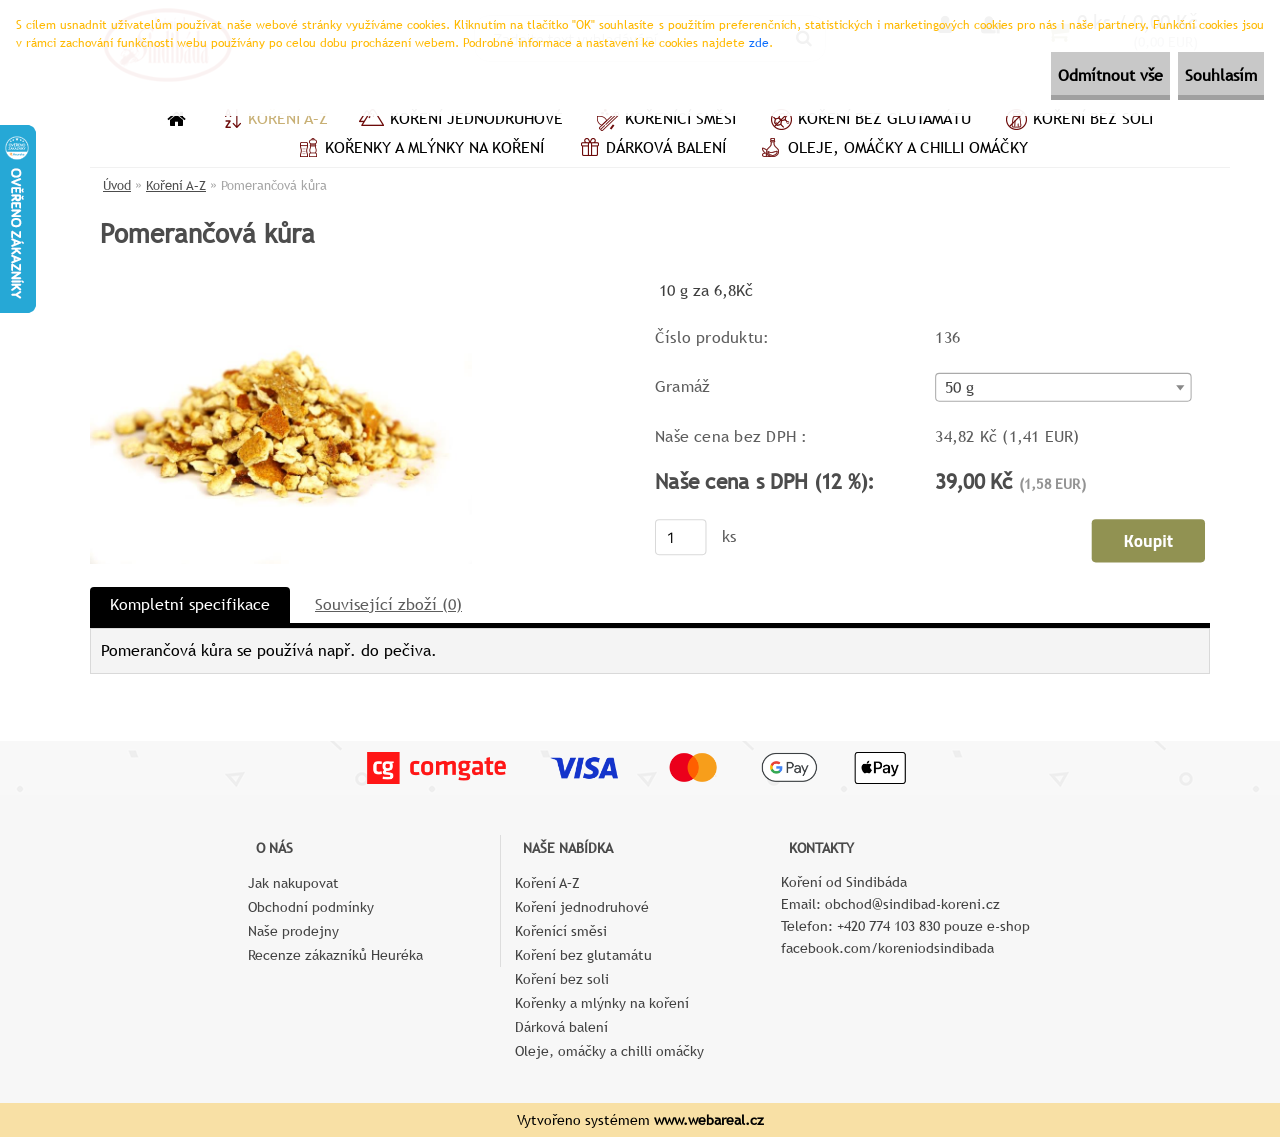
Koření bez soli (1077, 121)
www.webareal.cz (709, 1123)
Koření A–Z (272, 121)
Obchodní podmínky (311, 910)
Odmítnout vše (1056, 75)
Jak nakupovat (293, 886)
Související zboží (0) (388, 606)
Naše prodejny (293, 934)
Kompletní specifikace (190, 606)
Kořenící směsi (664, 121)
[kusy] (681, 539)
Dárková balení (650, 150)
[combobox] (1063, 389)
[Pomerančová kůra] (281, 284)
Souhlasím (1203, 75)
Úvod (117, 185)
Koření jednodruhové (460, 121)
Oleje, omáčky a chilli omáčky (892, 150)
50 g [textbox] (960, 390)
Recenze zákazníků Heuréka (335, 958)
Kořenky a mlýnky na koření (418, 150)
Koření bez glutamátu (868, 121)
